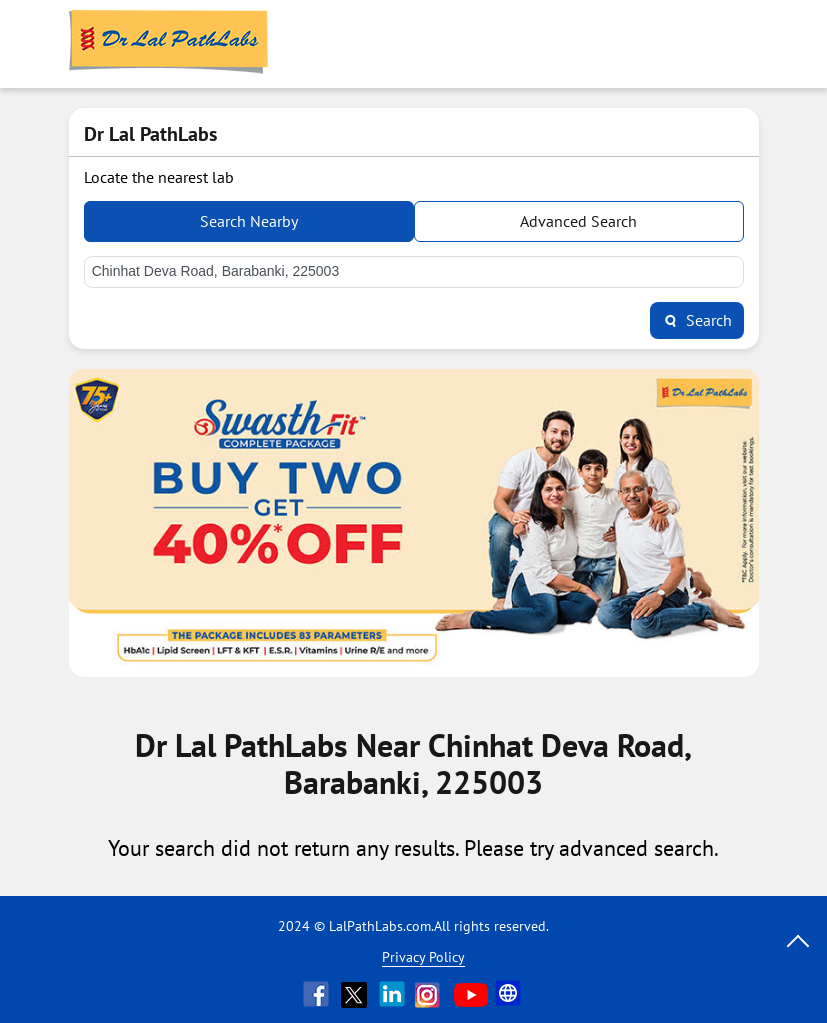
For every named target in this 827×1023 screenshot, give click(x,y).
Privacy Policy (423, 957)
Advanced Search (578, 221)
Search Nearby (249, 221)
